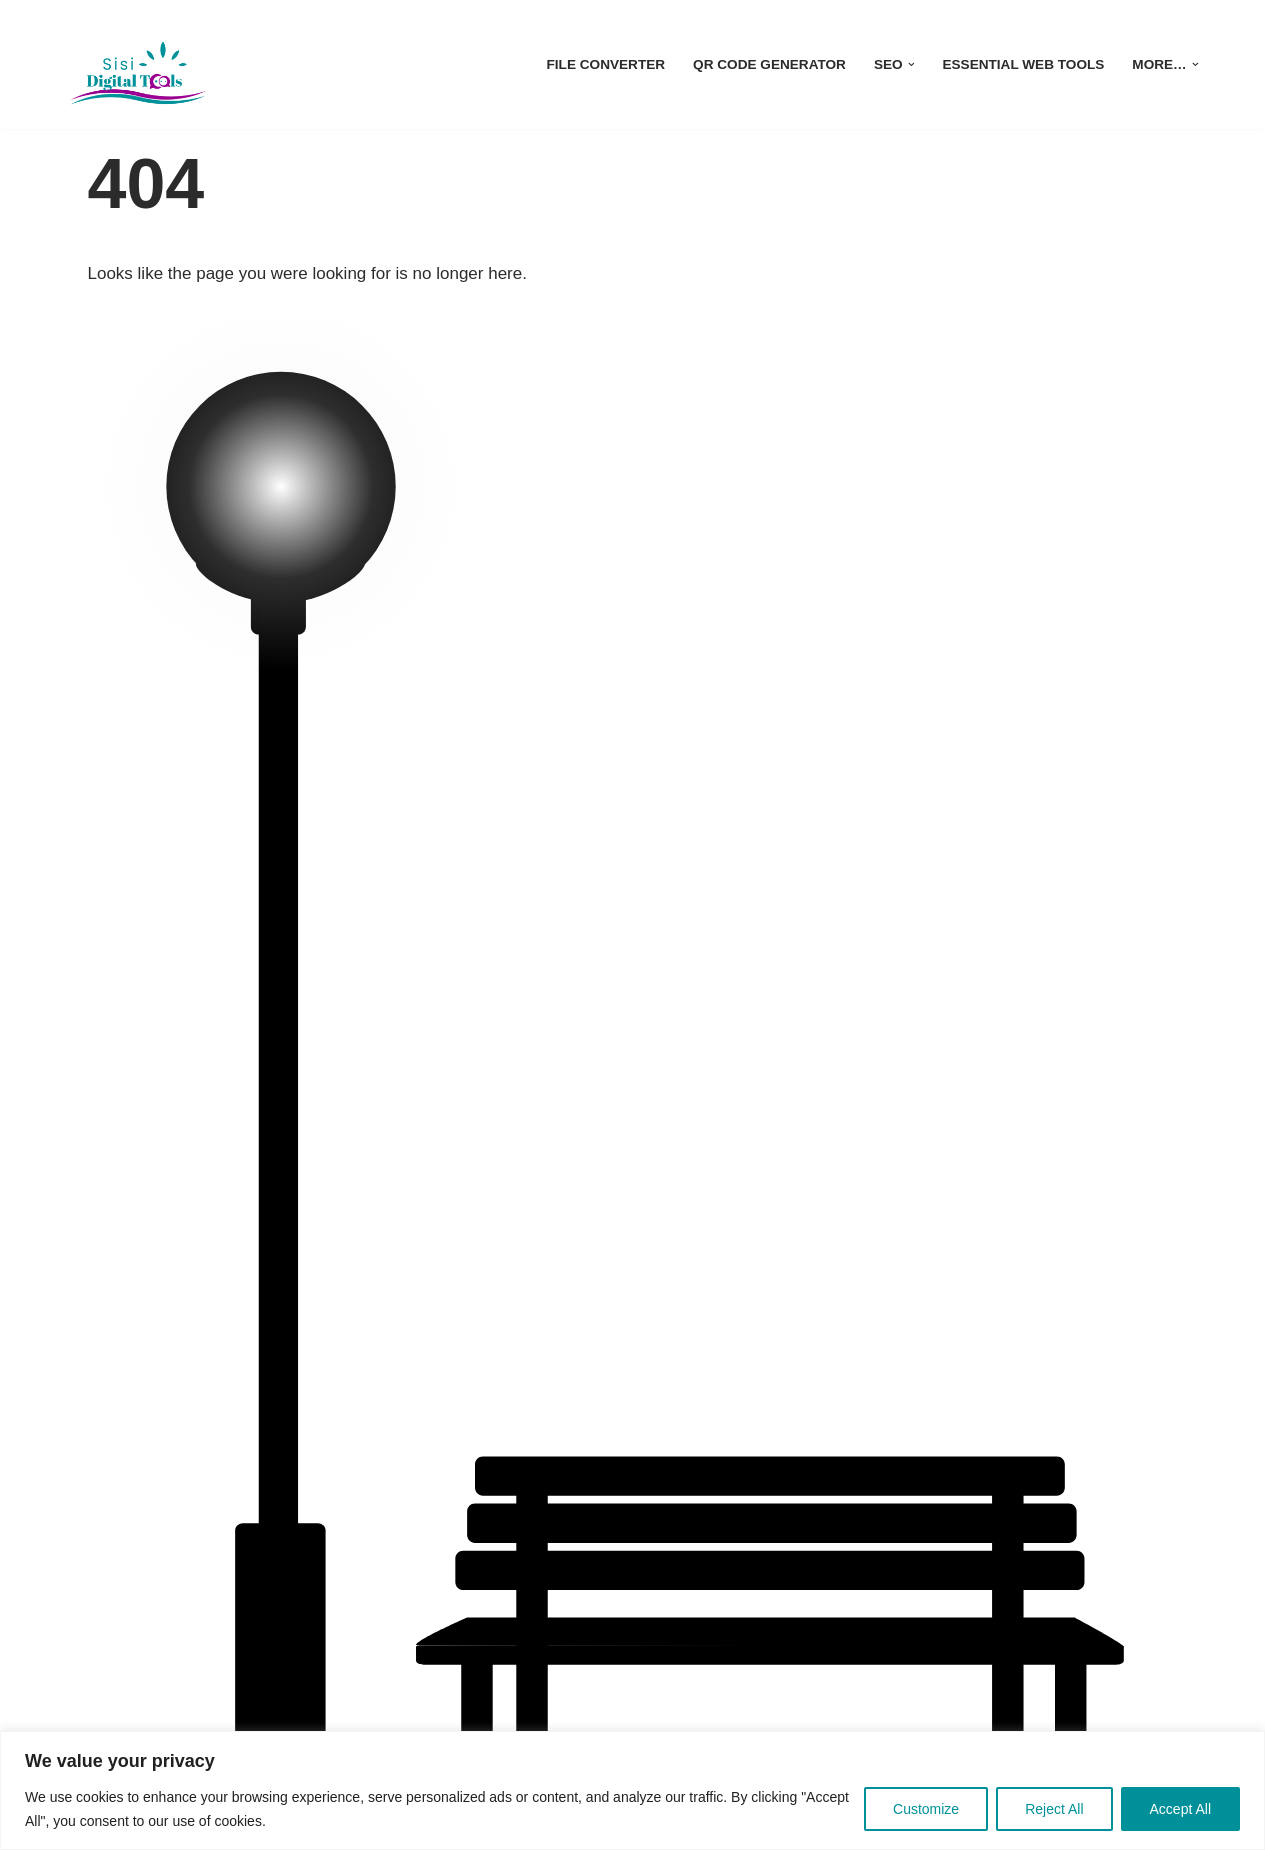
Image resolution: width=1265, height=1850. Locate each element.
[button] (911, 64)
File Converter (606, 64)
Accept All (1180, 1809)
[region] (632, 1790)
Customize (926, 1809)
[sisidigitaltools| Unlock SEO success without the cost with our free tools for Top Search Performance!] (138, 64)
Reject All (1054, 1809)
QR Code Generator (769, 64)
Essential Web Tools (1023, 64)
